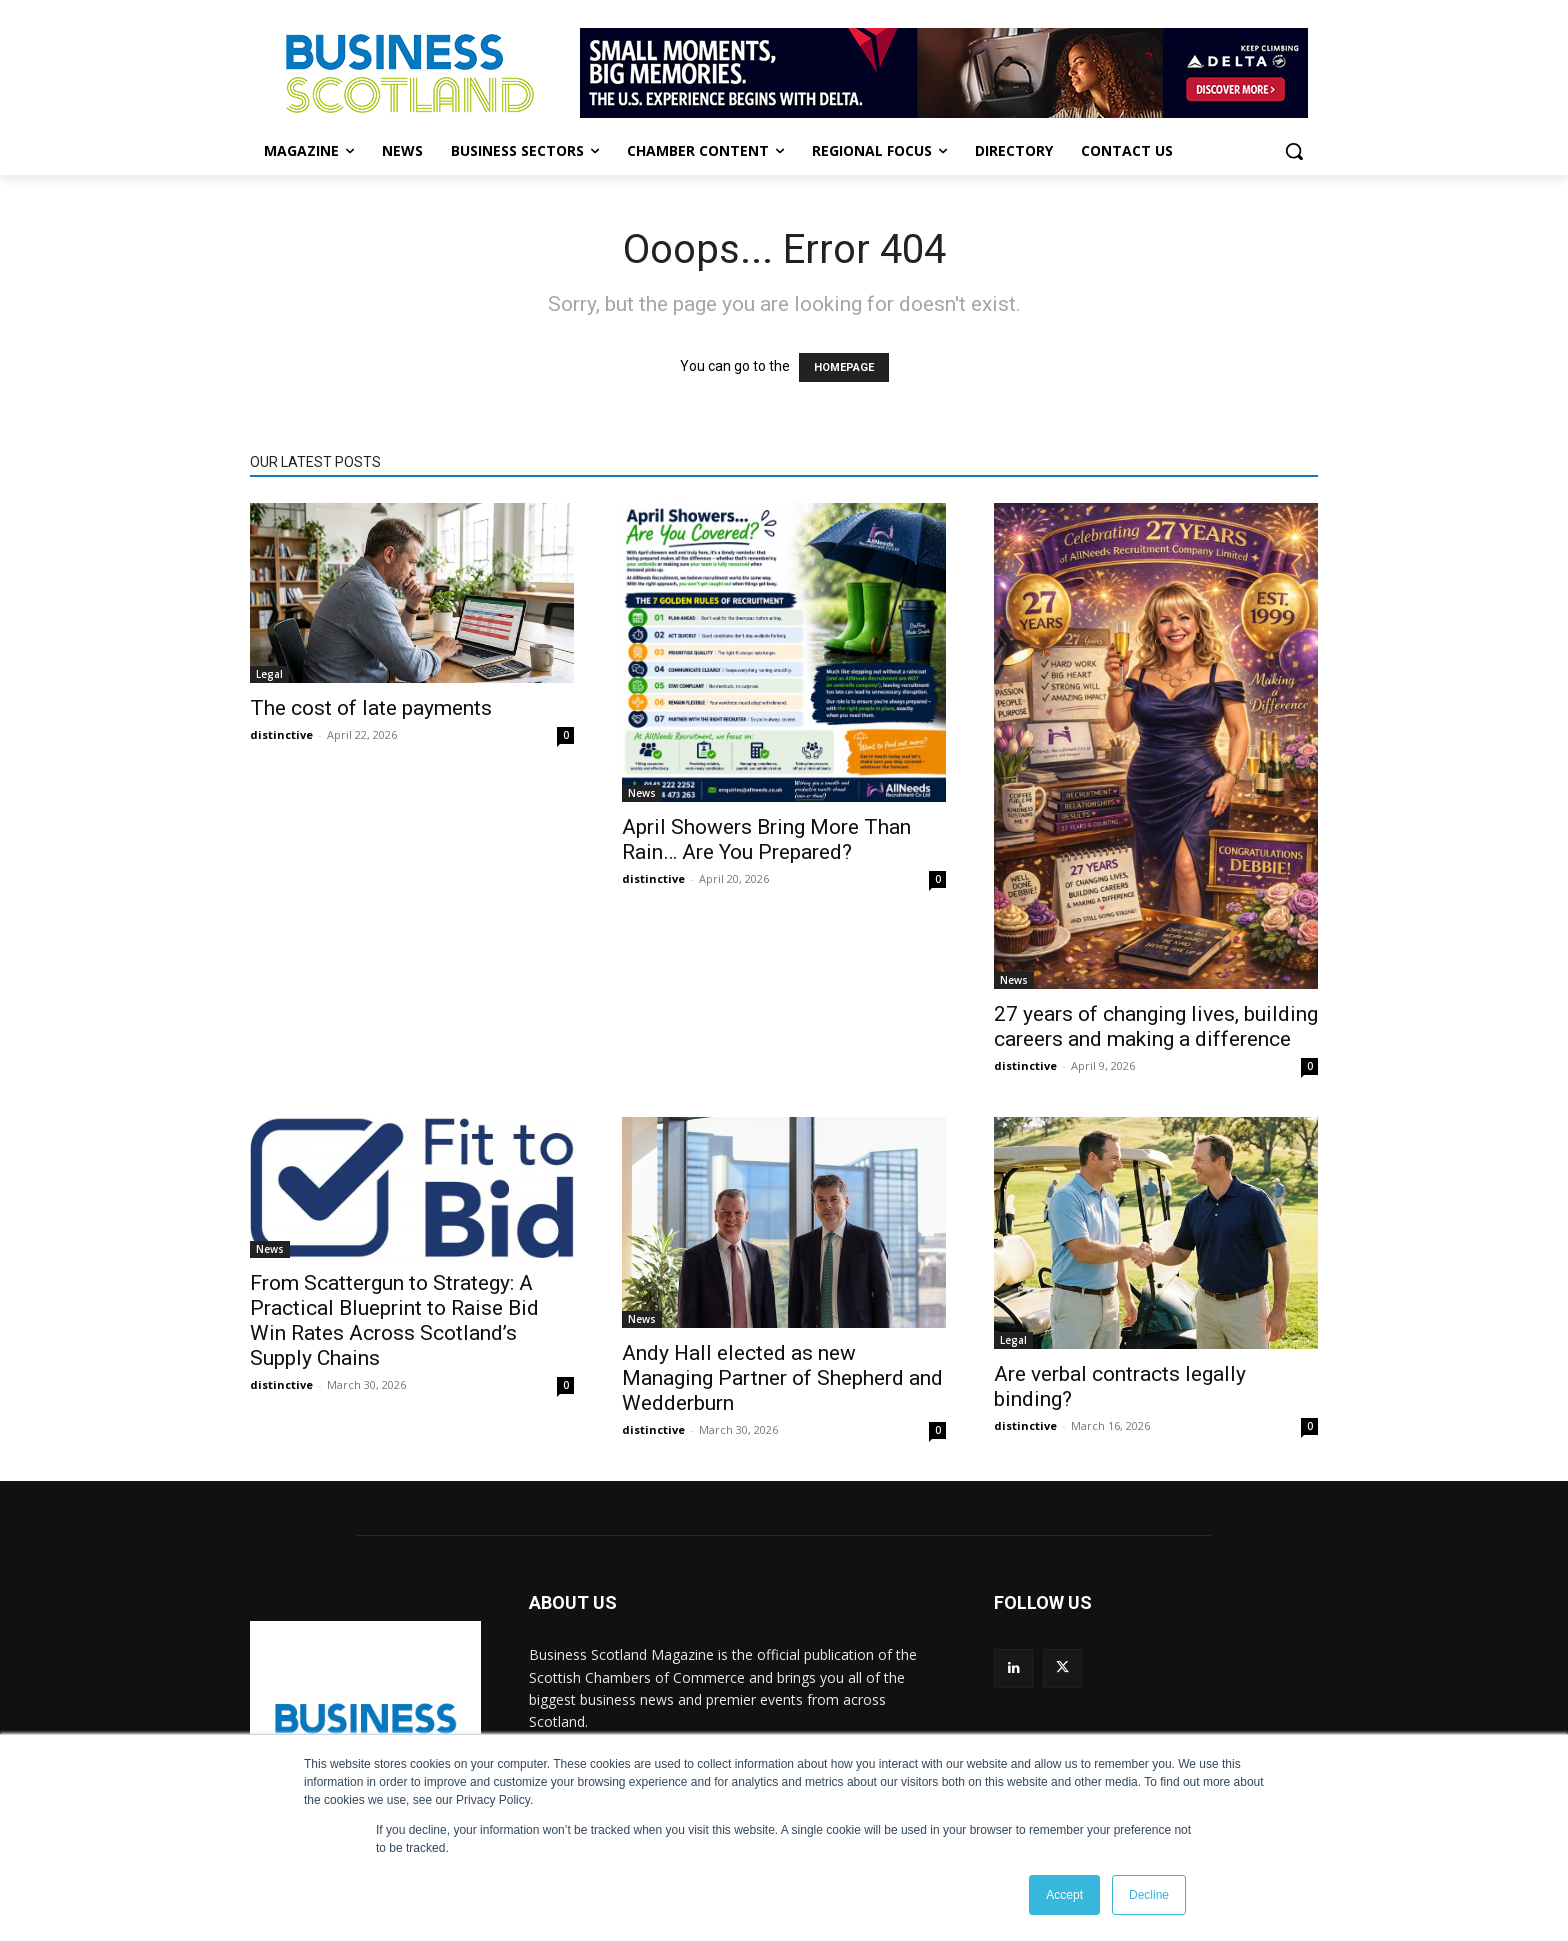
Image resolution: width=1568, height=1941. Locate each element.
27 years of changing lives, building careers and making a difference (1156, 1026)
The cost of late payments (371, 708)
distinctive (281, 734)
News (642, 793)
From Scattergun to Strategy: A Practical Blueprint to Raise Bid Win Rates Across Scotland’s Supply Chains (394, 1320)
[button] (1294, 151)
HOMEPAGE (844, 367)
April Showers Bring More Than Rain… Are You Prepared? (766, 839)
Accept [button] (1064, 1895)
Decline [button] (1149, 1895)
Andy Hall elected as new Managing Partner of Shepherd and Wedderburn (782, 1378)
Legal (269, 674)
